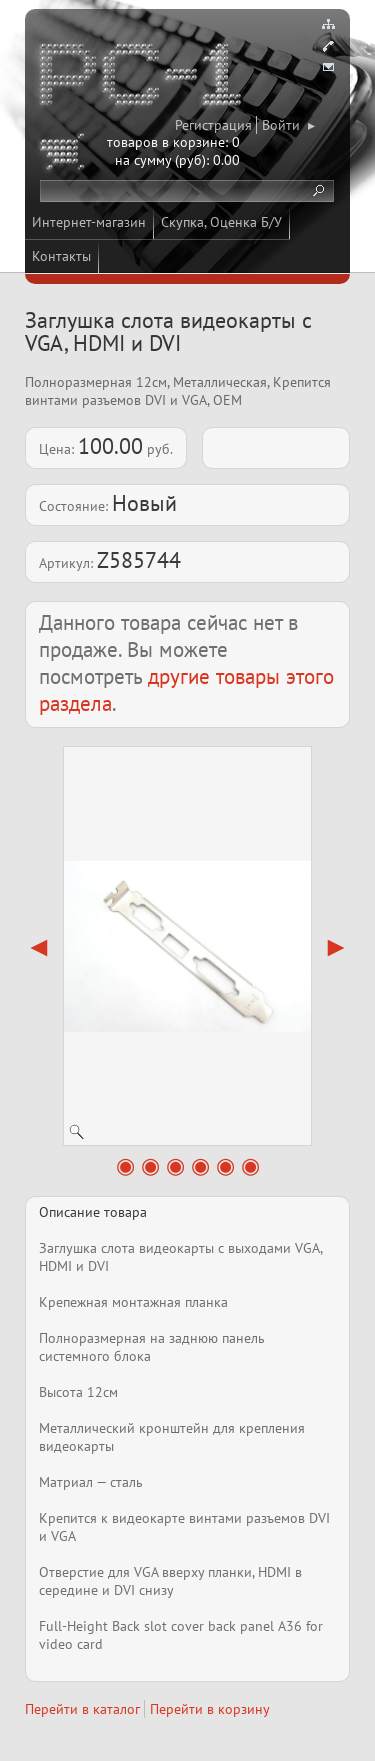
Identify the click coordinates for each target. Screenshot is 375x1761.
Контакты (61, 256)
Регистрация (213, 125)
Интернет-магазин (89, 222)
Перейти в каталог (82, 1709)
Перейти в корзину (210, 1709)
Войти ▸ (288, 125)
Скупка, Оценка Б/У (221, 222)
